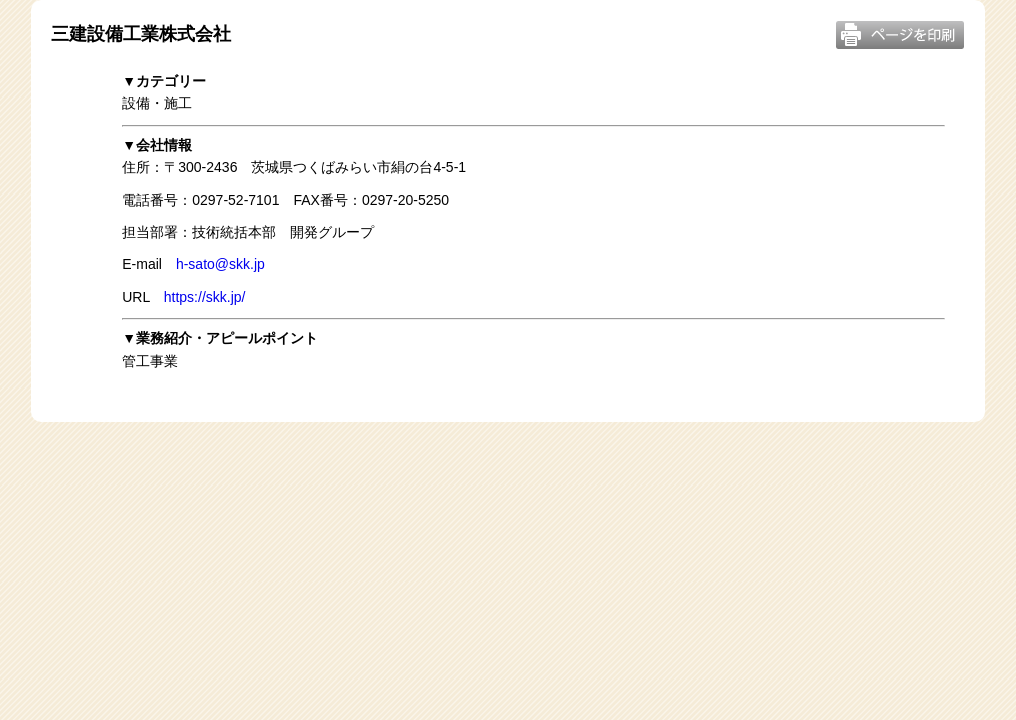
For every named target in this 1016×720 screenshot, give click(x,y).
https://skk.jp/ (205, 297)
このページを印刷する (900, 35)
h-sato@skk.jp (220, 264)
